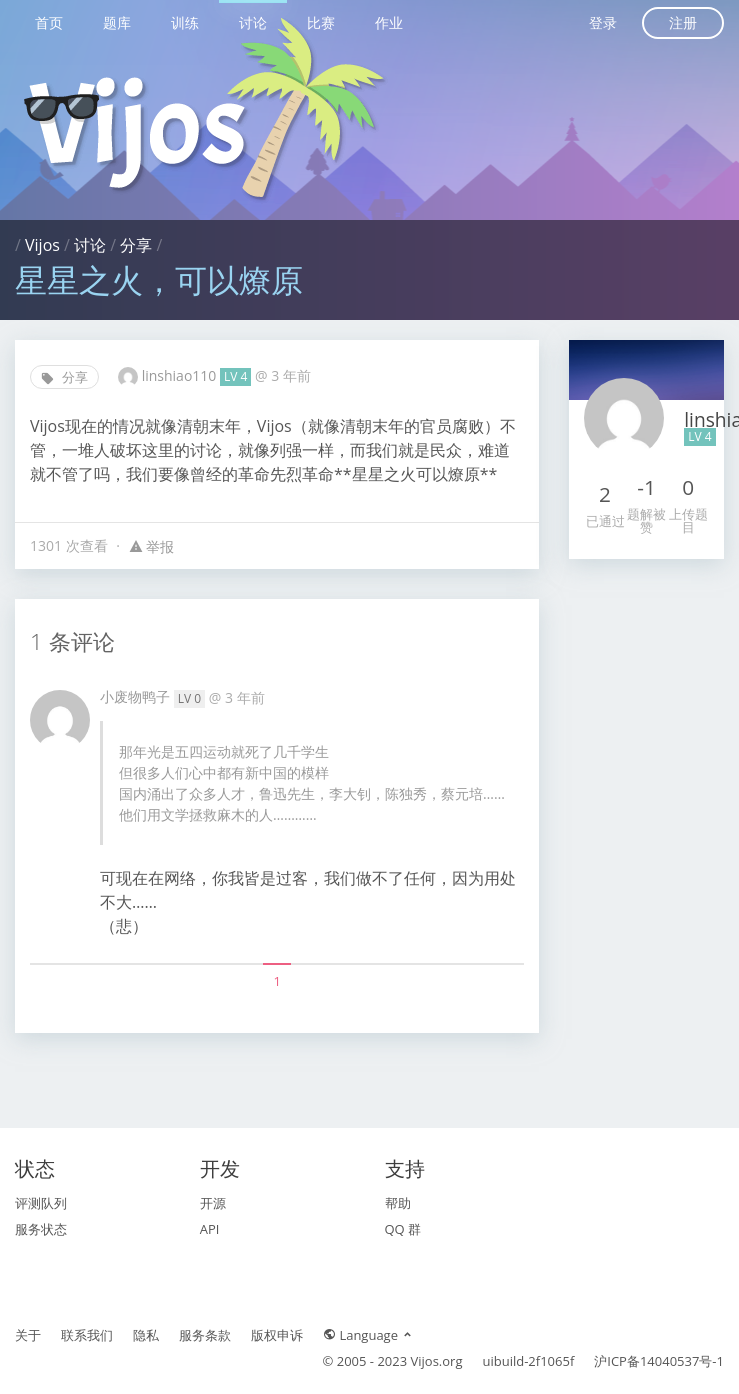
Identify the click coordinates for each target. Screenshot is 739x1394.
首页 (49, 22)
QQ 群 (403, 1229)
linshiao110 (181, 375)
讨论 (253, 22)
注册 (683, 22)
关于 (28, 1335)
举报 (152, 546)
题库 (117, 22)
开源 (213, 1203)
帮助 (398, 1203)
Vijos (42, 245)
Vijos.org (437, 1361)
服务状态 (41, 1229)
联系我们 (87, 1335)
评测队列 (41, 1203)
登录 (603, 22)
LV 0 (189, 698)
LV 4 (235, 376)
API (210, 1229)
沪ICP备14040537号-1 (659, 1361)
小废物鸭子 (137, 696)
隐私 (146, 1335)
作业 (389, 22)
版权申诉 (277, 1335)
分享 (136, 245)
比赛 (321, 22)
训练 (185, 22)
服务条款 (205, 1335)
